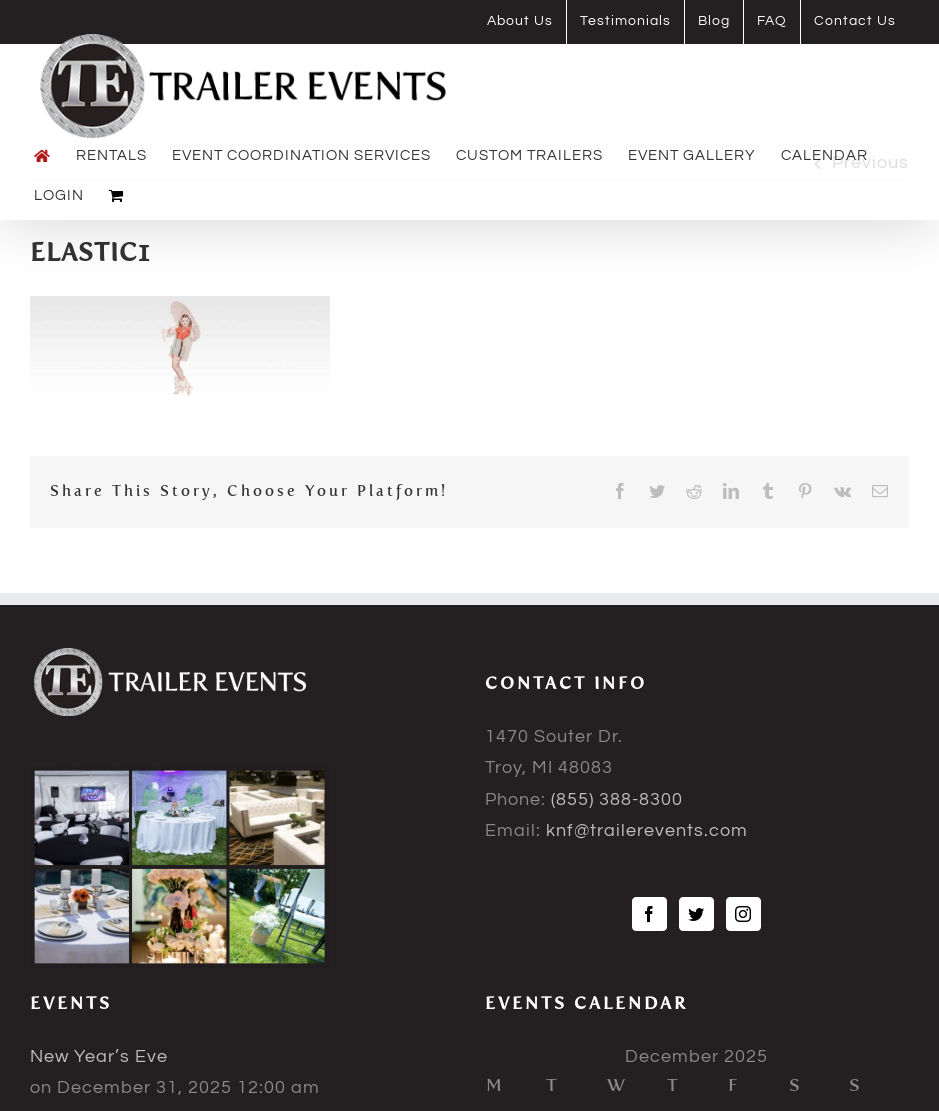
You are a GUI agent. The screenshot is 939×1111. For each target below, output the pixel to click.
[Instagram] (743, 914)
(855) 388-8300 (617, 799)
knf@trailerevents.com (647, 830)
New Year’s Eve (99, 1056)
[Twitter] (696, 914)
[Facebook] (649, 914)
